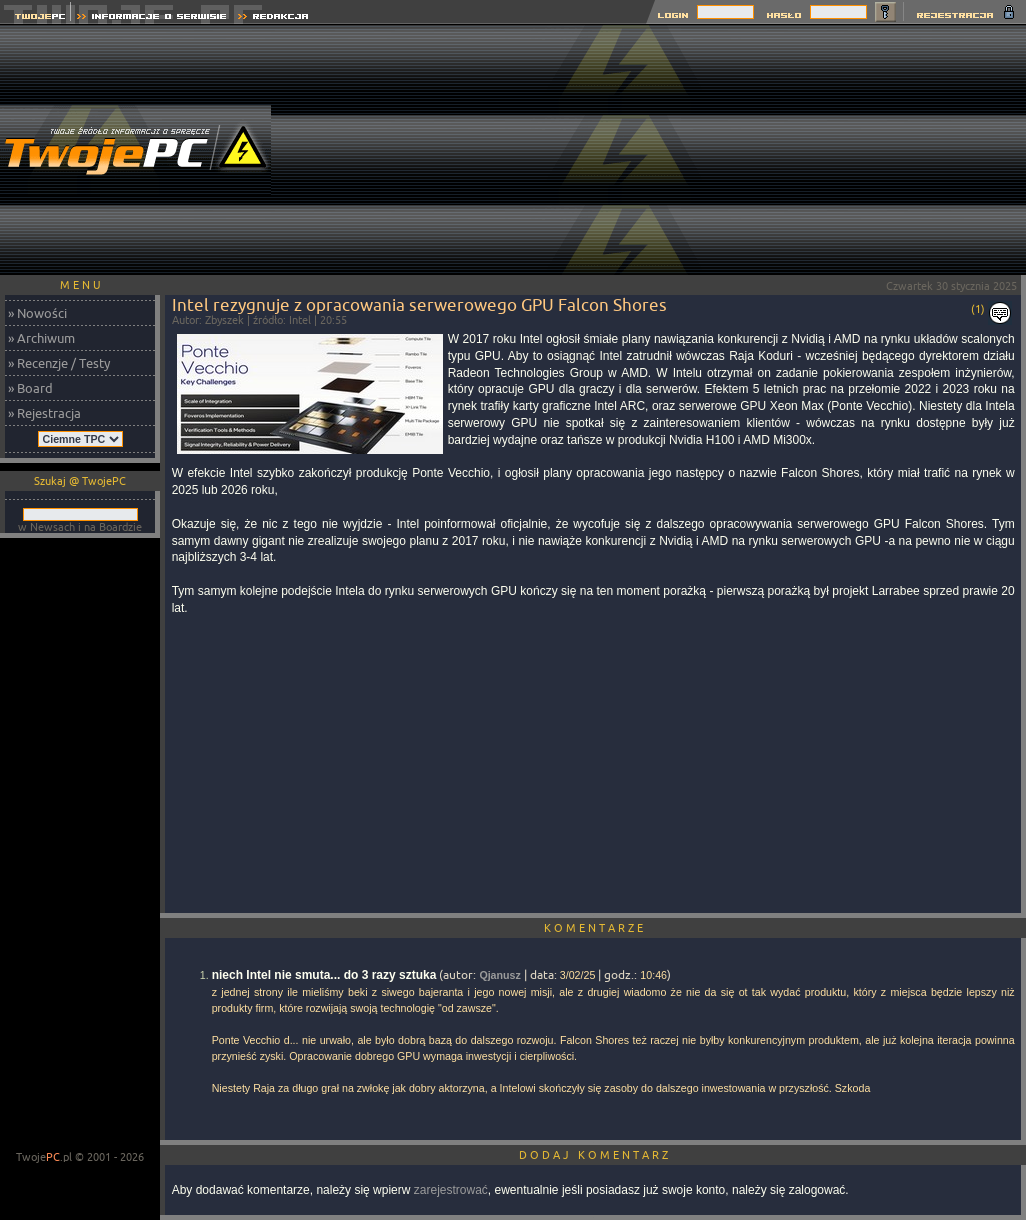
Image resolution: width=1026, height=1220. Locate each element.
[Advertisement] (882, 150)
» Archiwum (41, 338)
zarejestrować (451, 1190)
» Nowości (37, 313)
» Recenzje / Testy (59, 363)
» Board (30, 388)
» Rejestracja (44, 413)
